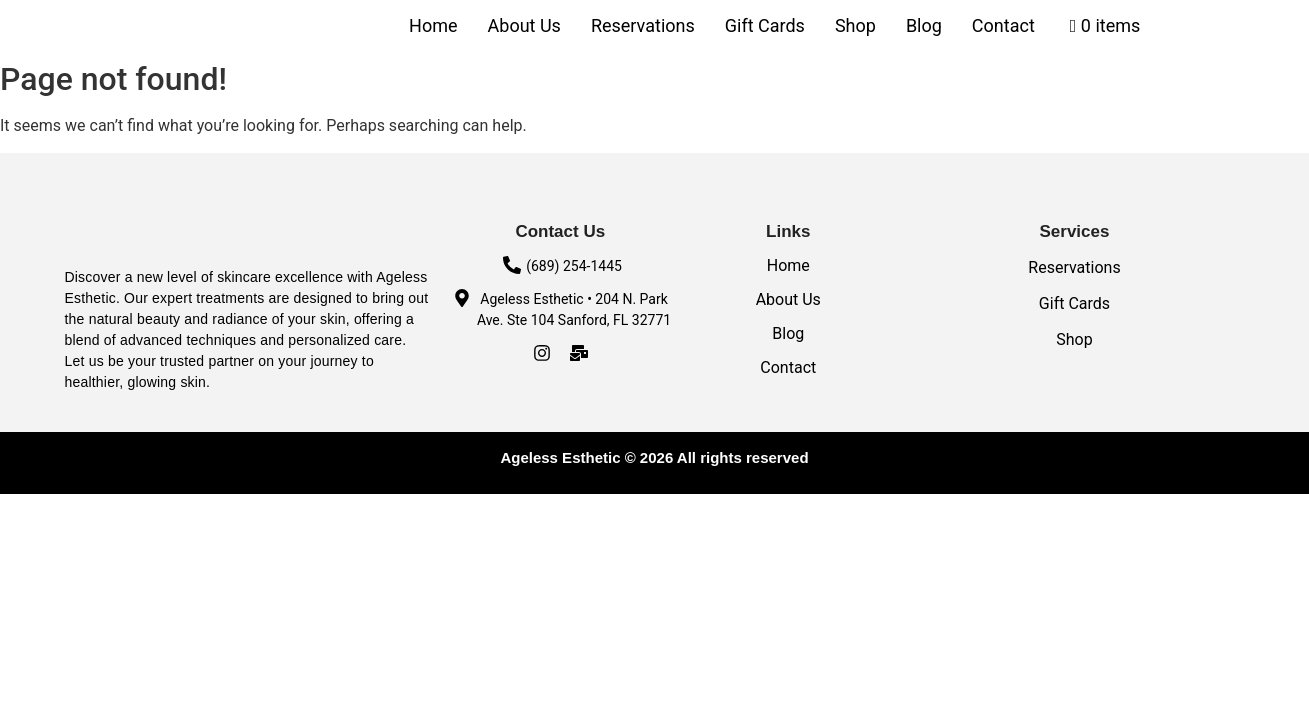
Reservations (643, 25)
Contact (1003, 25)
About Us (524, 25)
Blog (924, 25)
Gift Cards (765, 25)
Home (433, 25)
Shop (855, 25)
